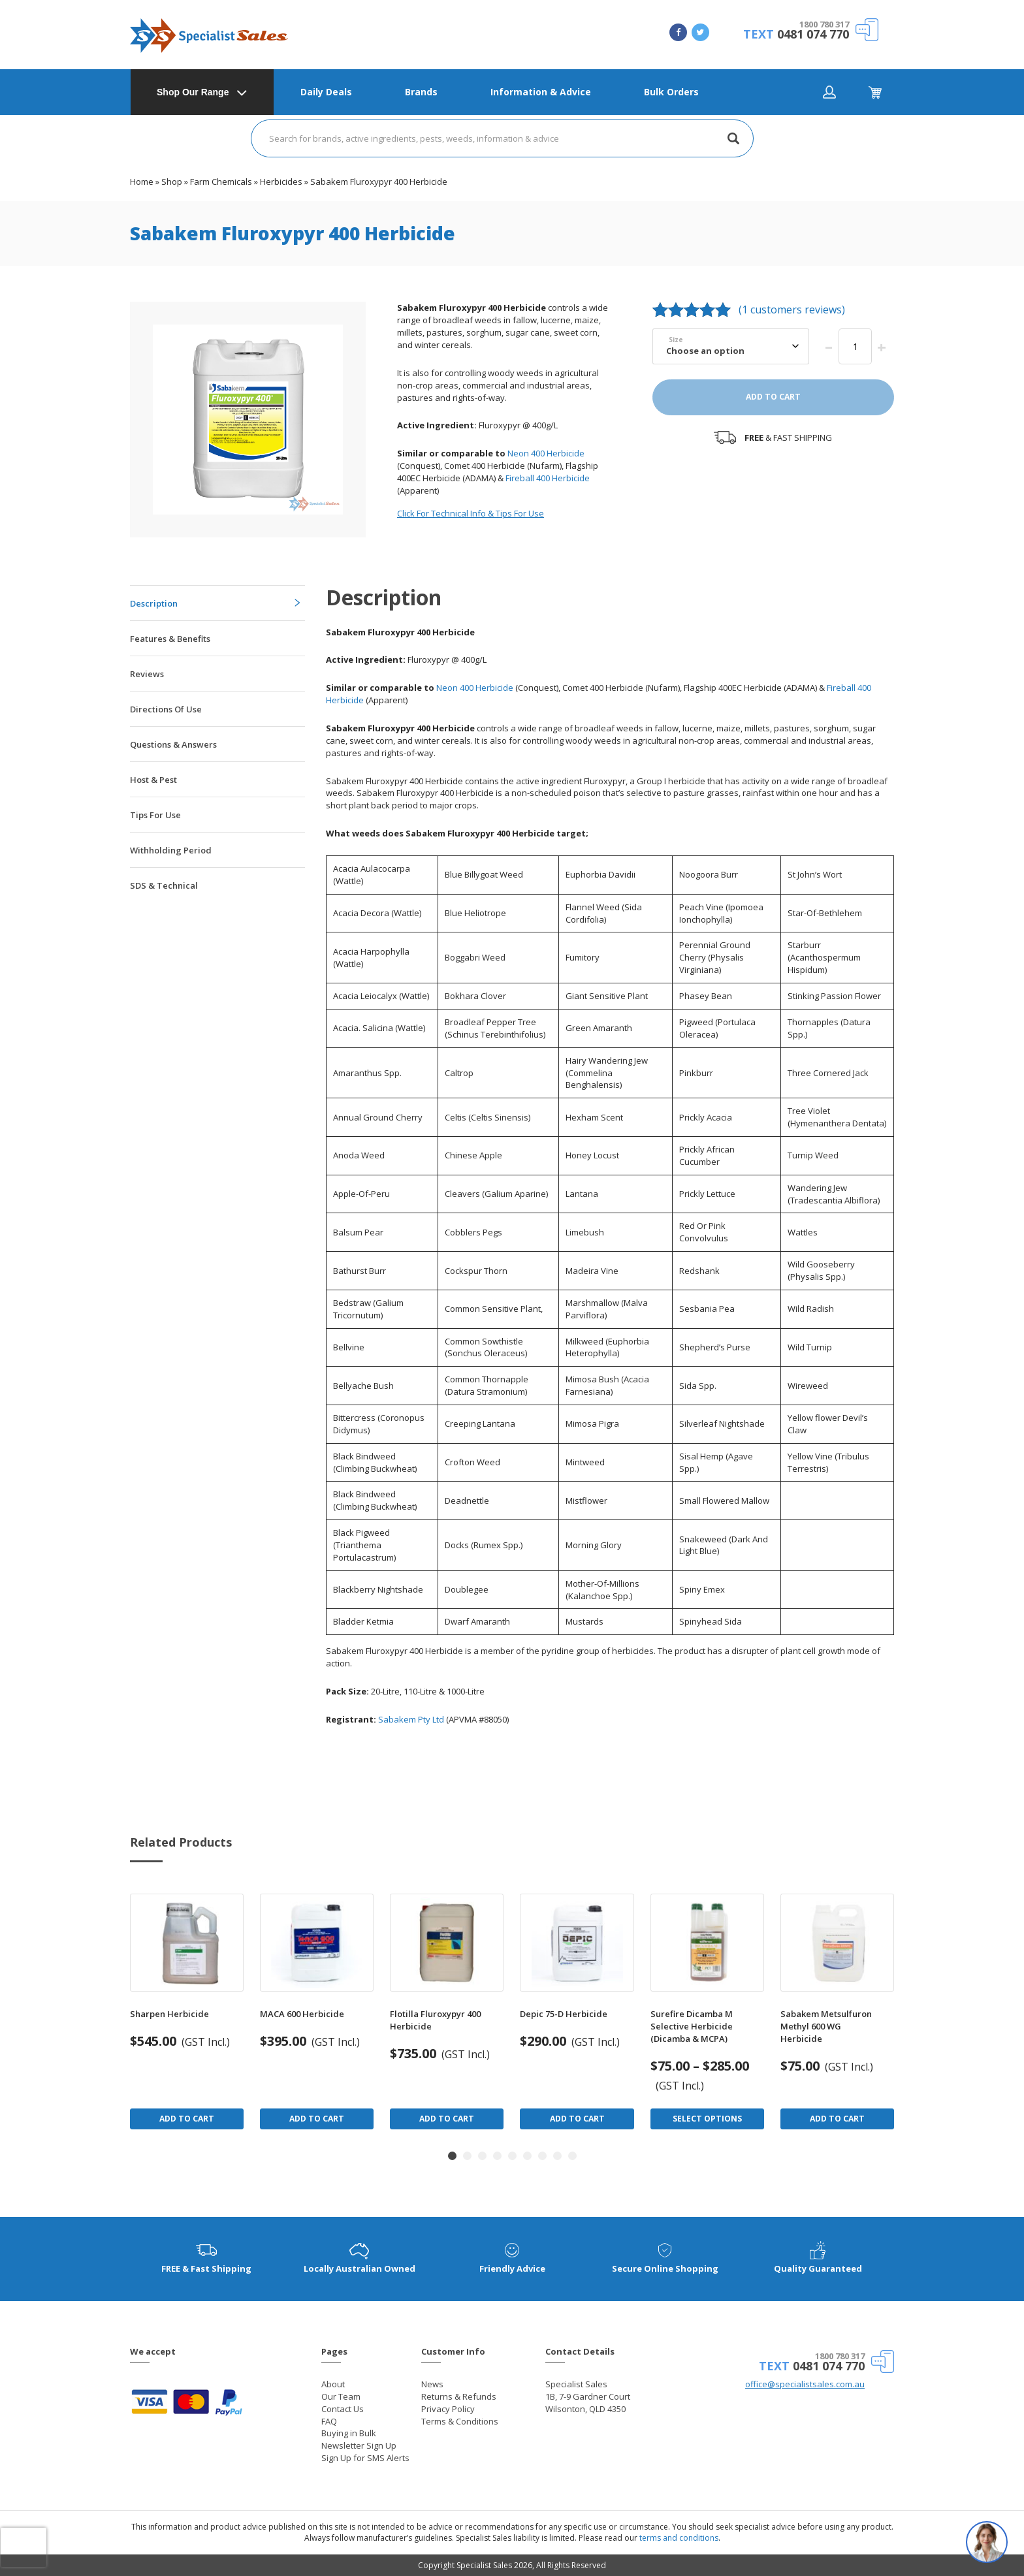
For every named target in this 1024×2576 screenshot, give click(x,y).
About (333, 2384)
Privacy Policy (448, 2409)
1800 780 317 (824, 24)
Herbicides (281, 181)
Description (154, 603)
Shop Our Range (193, 92)
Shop (171, 181)
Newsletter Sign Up (358, 2445)
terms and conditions (678, 2537)
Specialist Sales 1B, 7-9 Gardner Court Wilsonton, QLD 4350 (587, 2396)
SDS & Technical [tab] (164, 885)
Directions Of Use (166, 709)
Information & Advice (540, 92)
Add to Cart (186, 2118)
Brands (421, 92)
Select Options (707, 2118)
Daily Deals (326, 92)
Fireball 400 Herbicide (547, 478)
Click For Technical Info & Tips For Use (470, 513)
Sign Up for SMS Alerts (365, 2458)
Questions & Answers (173, 744)
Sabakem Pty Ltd (411, 1719)
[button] (452, 2155)
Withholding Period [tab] (171, 850)
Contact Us (342, 2409)
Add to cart (773, 396)
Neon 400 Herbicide (544, 453)
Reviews (147, 674)
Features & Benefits (170, 638)
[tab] (217, 602)
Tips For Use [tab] (155, 815)
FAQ (329, 2421)
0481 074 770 (813, 34)
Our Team (340, 2396)
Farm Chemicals (221, 181)
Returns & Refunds (458, 2396)
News (432, 2384)
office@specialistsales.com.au (805, 2384)
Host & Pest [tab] (153, 780)
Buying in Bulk (348, 2433)
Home (141, 181)
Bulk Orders (671, 92)
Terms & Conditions (459, 2421)
